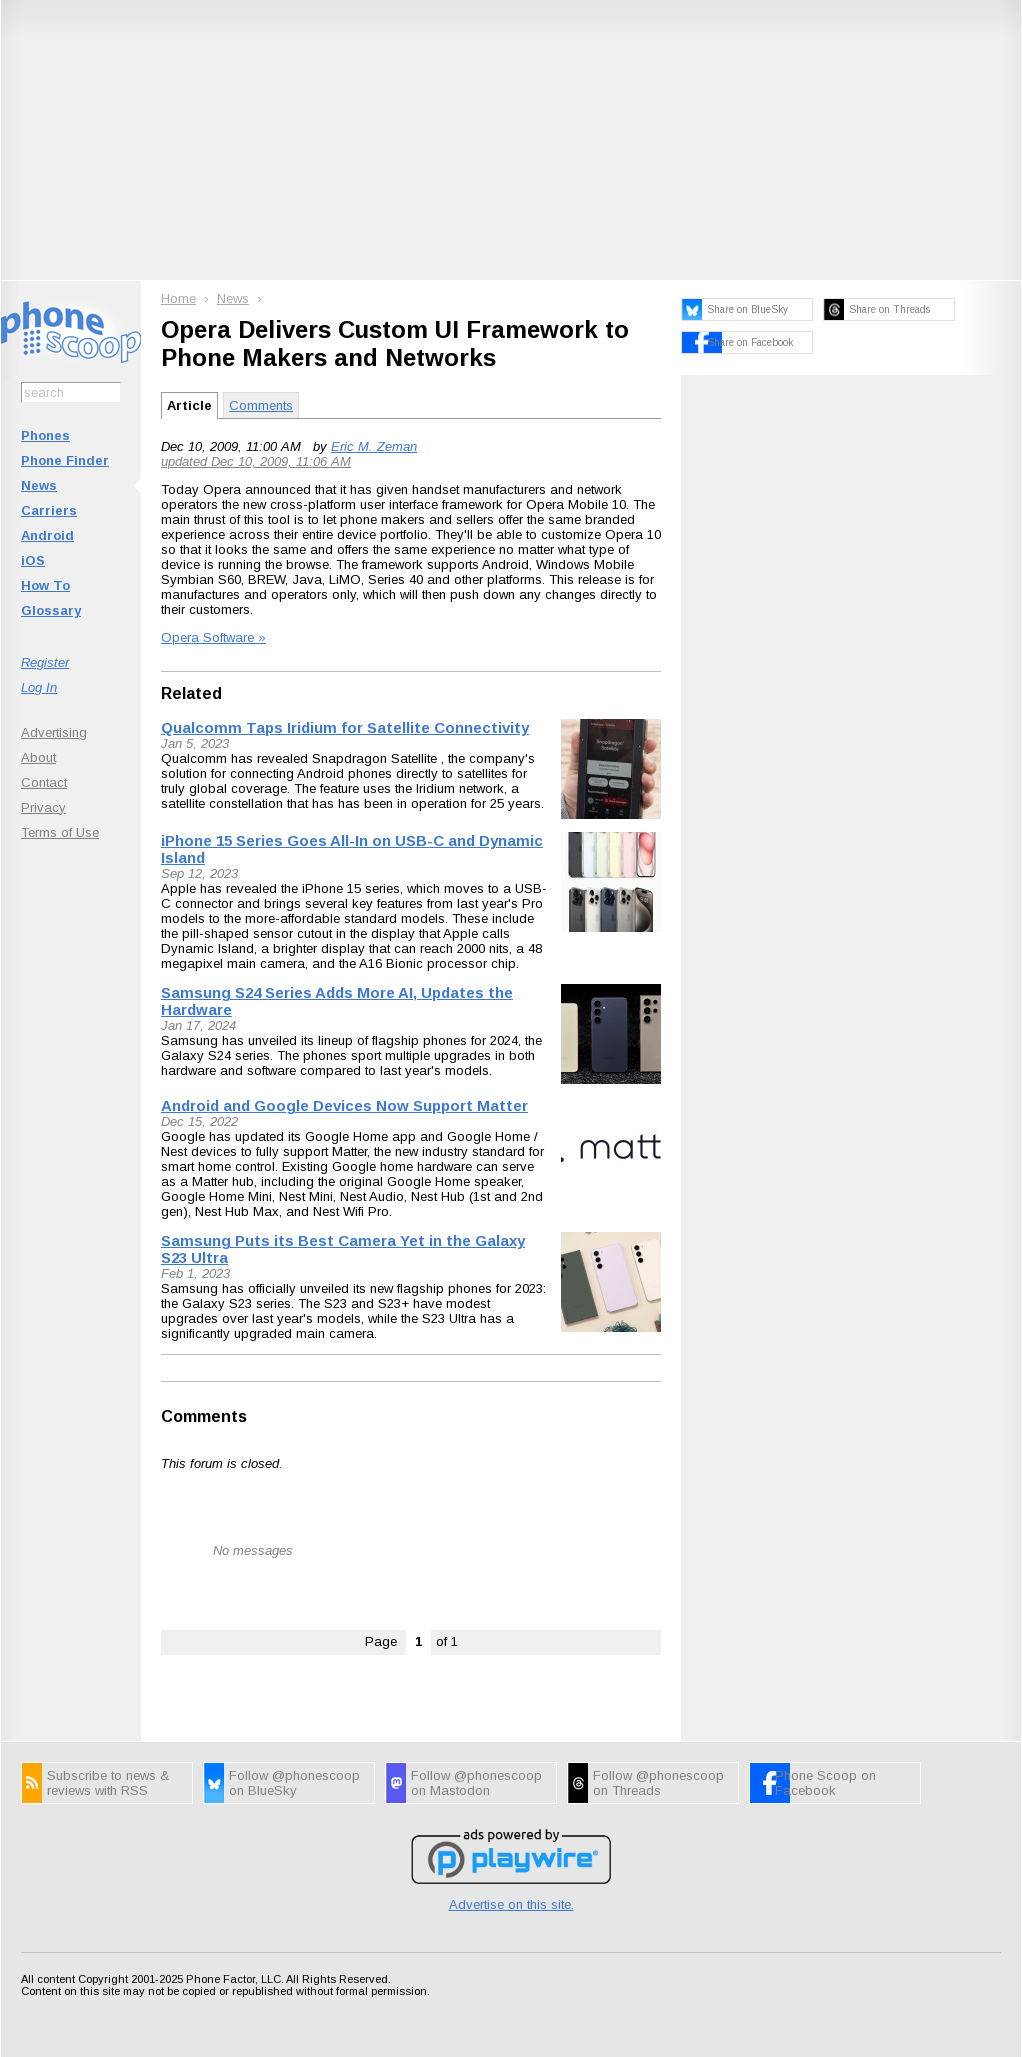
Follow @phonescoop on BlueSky (294, 1783)
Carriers (49, 510)
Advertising (54, 732)
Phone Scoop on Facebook (825, 1783)
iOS (33, 560)
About (38, 757)
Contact (44, 782)
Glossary (51, 610)
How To (45, 585)
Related (191, 693)
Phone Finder (65, 460)
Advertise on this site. (511, 1904)
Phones (45, 435)
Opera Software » (213, 637)
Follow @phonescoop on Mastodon (476, 1783)
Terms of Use (60, 832)
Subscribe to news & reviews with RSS (108, 1783)
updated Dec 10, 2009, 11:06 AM (256, 461)
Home (178, 298)
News (39, 485)
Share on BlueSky (747, 309)
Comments (261, 405)
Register (45, 662)
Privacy (43, 807)
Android (47, 535)
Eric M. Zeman (374, 446)
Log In (39, 687)
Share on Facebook (750, 342)
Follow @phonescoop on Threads (658, 1783)
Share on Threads (889, 309)
